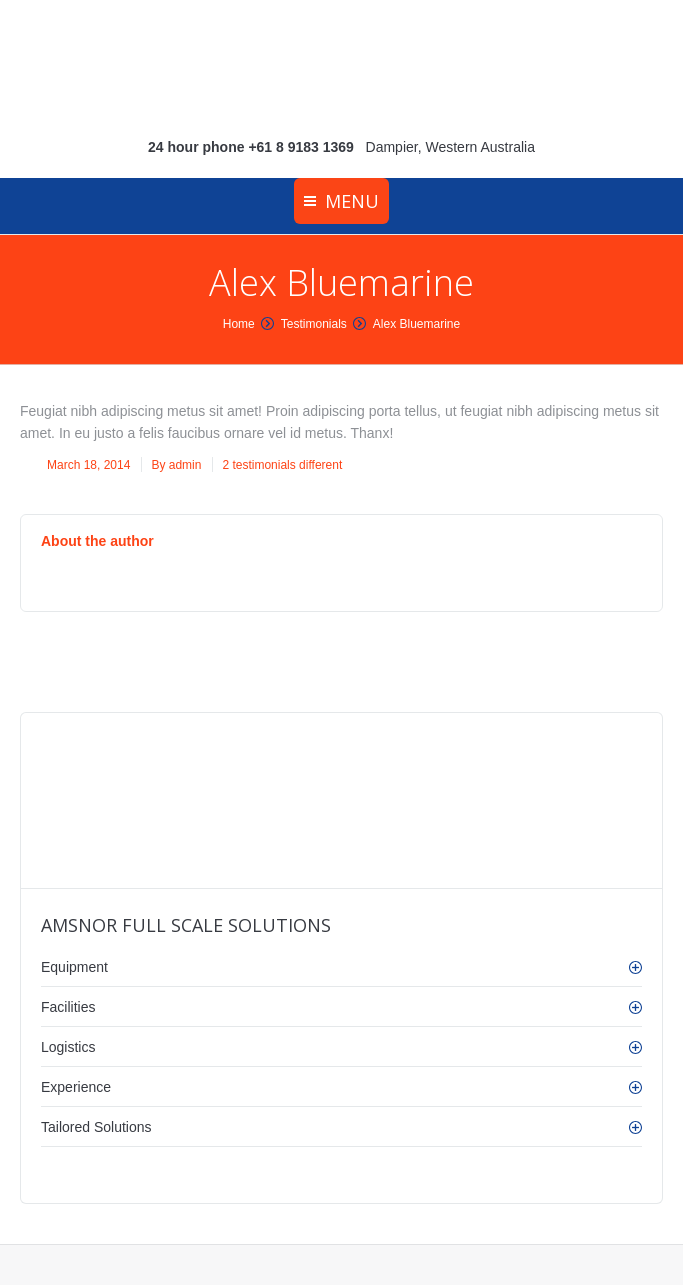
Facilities (68, 1007)
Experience (76, 1087)
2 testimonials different (282, 465)
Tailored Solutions (96, 1127)
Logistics (68, 1047)
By (176, 465)
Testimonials (314, 324)
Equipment (74, 967)
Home (239, 324)
